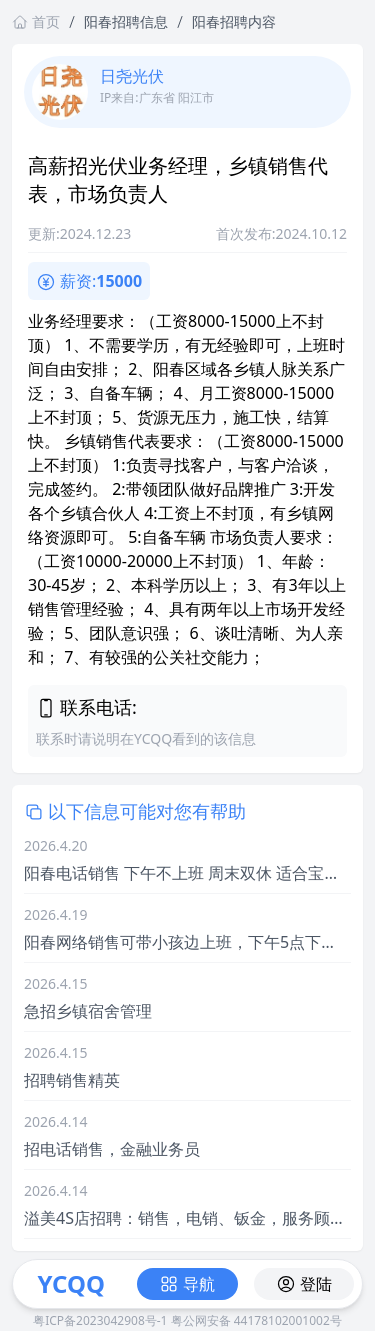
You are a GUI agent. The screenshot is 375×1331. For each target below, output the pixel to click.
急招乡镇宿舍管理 (88, 1011)
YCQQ (70, 1283)
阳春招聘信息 (126, 21)
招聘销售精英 (72, 1080)
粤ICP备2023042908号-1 (100, 1320)
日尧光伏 (132, 76)
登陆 (304, 1284)
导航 (187, 1284)
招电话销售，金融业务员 (112, 1149)
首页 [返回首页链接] (36, 21)
